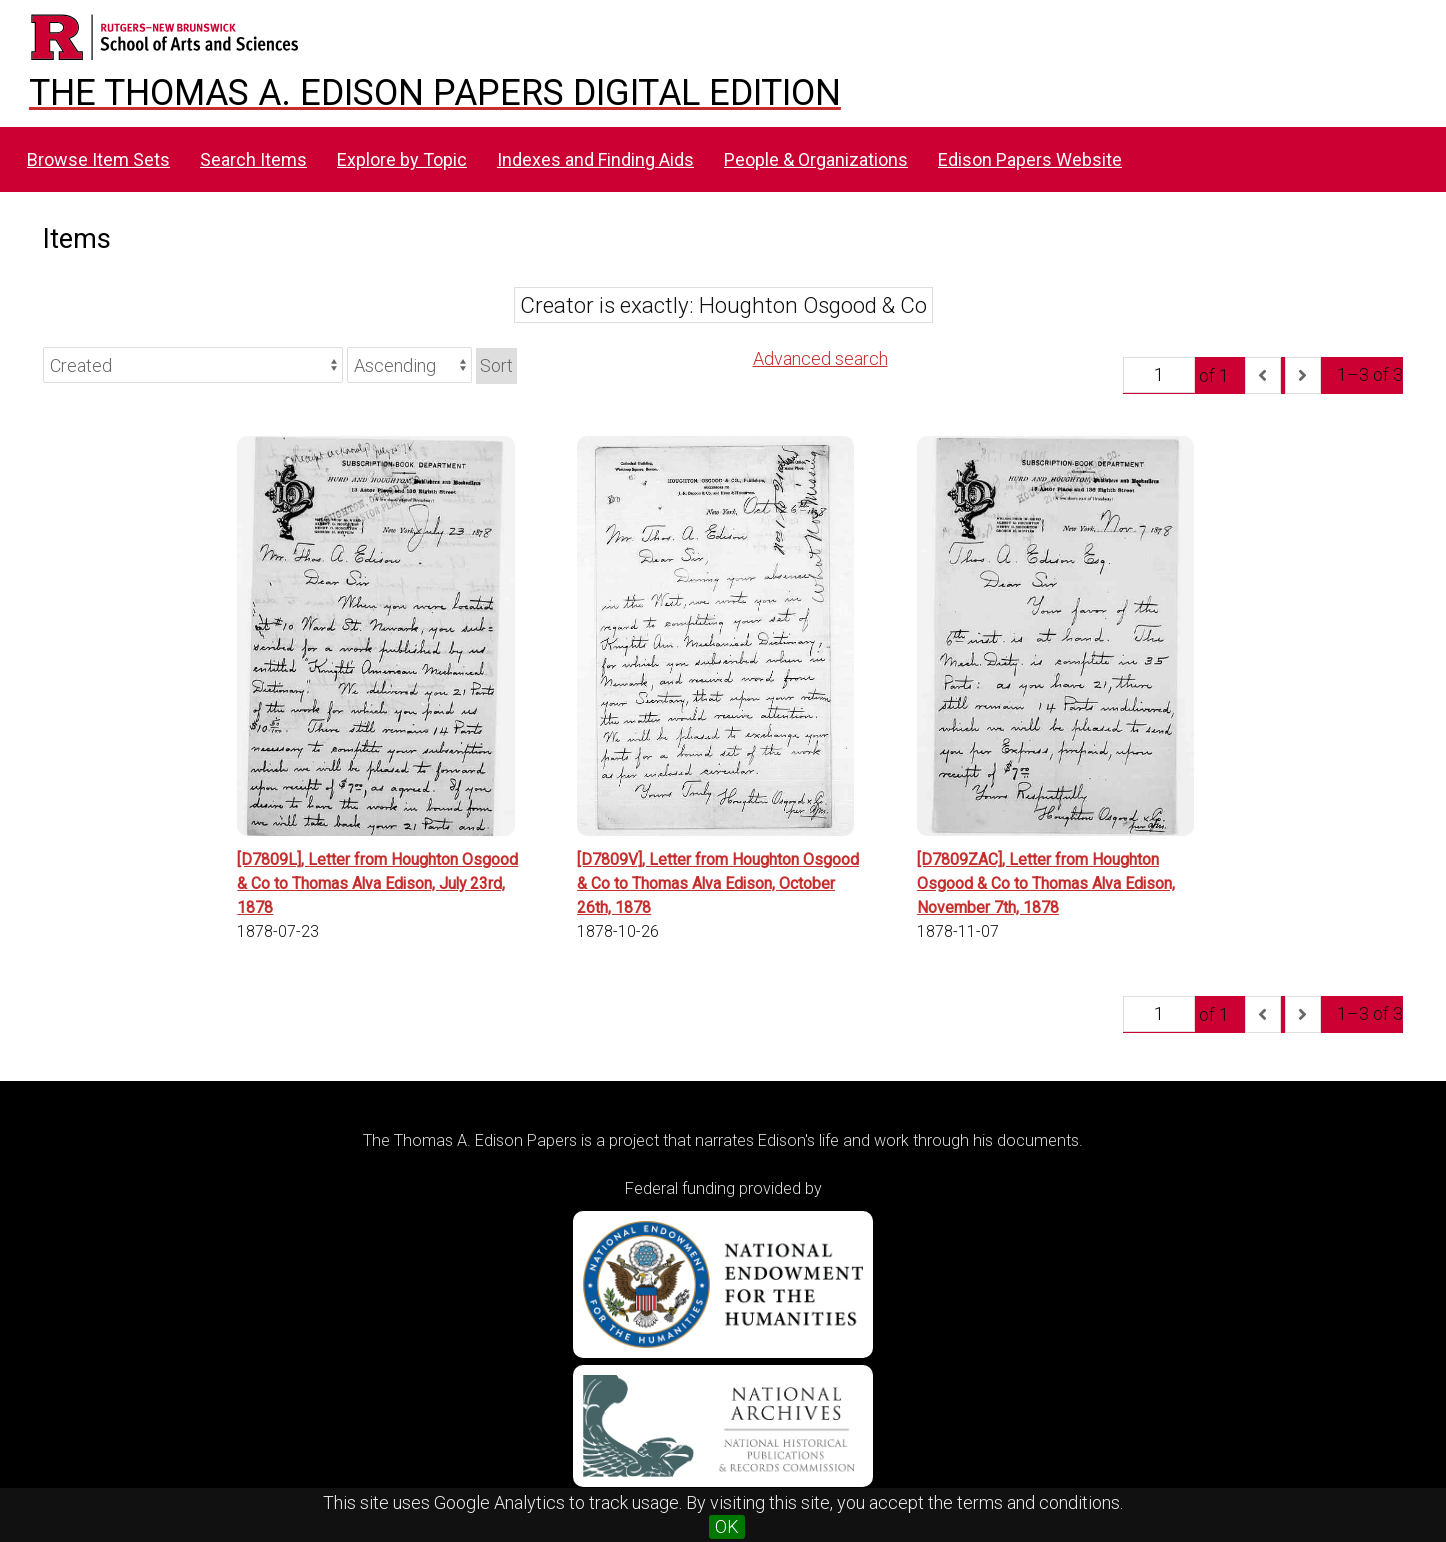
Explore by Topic (402, 159)
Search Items (253, 159)
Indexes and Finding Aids (595, 159)
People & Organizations (816, 159)
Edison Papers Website (1030, 159)
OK (727, 1526)
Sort (496, 365)
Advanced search (820, 358)
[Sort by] (193, 365)
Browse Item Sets (98, 159)
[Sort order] (409, 365)
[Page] (1159, 375)
